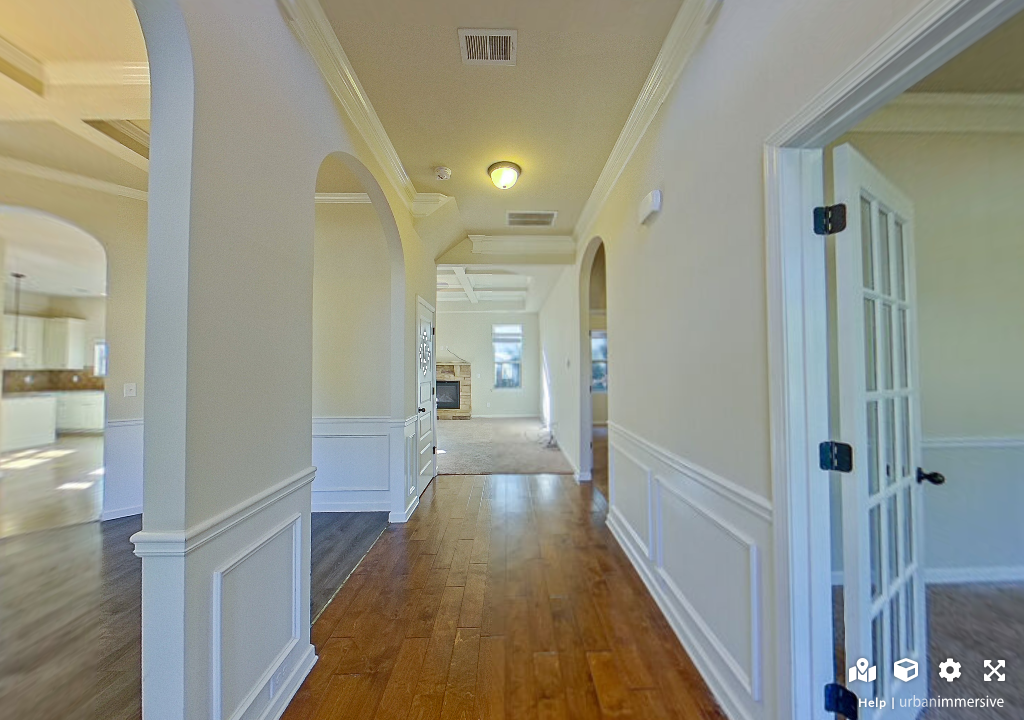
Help (872, 702)
